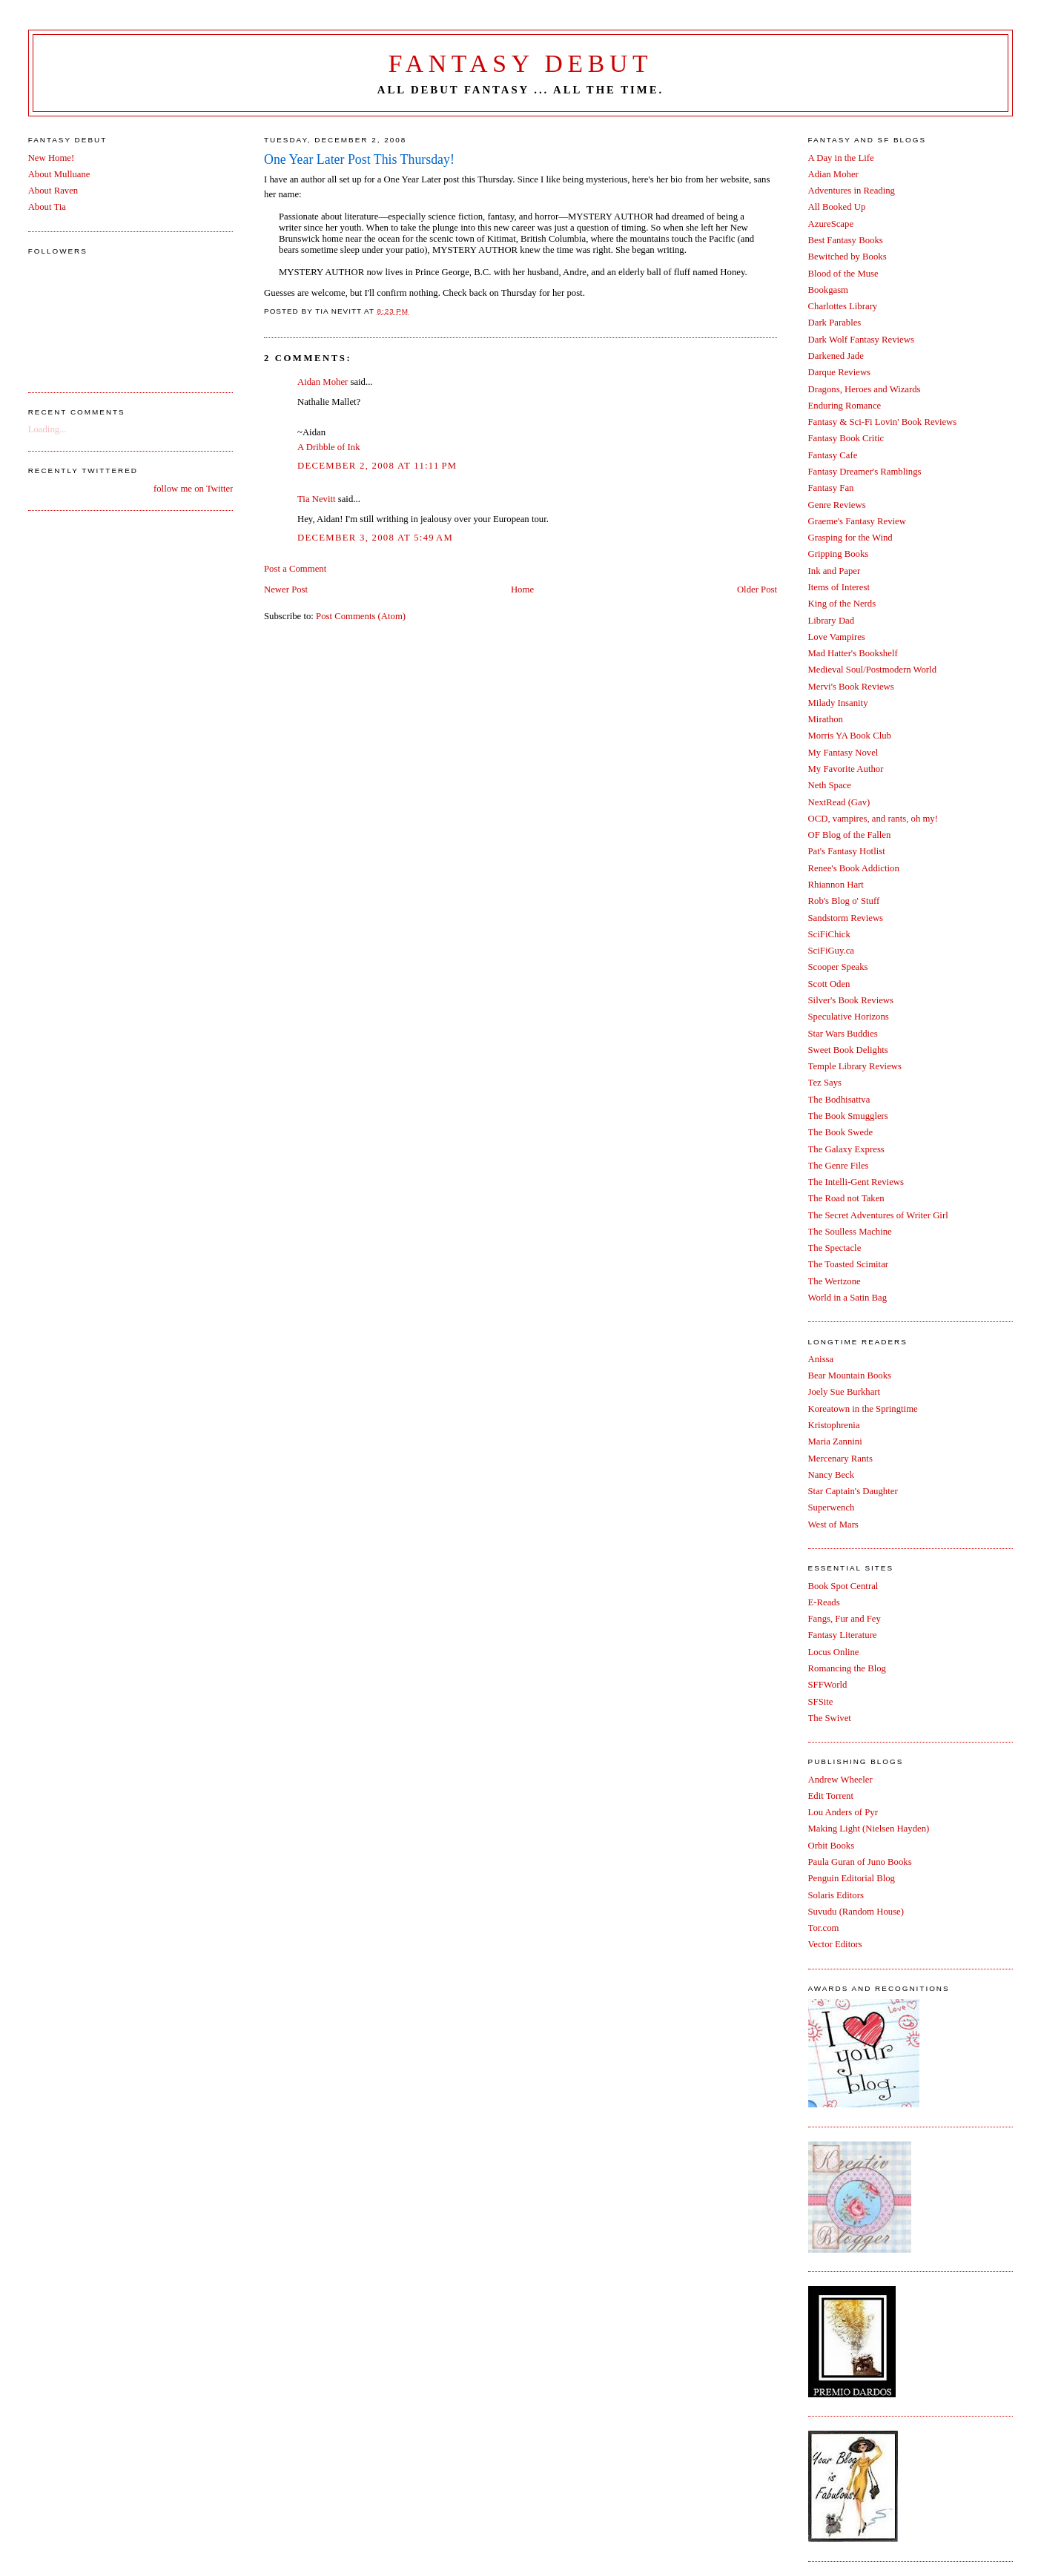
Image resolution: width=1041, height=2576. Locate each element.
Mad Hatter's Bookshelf (853, 653)
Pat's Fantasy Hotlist (846, 851)
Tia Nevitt (316, 499)
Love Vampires (836, 637)
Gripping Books (838, 554)
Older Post (757, 589)
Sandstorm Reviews (846, 918)
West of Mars (833, 1524)
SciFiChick (829, 934)
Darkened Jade (836, 356)
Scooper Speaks (838, 967)
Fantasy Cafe (833, 455)
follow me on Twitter (193, 488)
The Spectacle (835, 1248)
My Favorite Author (846, 769)
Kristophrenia (834, 1425)
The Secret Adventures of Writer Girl (878, 1215)
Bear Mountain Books (849, 1375)
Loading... (47, 429)
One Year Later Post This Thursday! (359, 159)
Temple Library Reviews (855, 1066)
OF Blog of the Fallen (849, 835)
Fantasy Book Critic (846, 438)
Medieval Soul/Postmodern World (872, 669)
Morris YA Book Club (849, 735)
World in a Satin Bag (848, 1297)
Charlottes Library (843, 306)
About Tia (47, 207)
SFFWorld (827, 1685)
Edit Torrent (830, 1796)
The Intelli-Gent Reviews (856, 1182)
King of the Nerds (842, 603)
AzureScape (831, 224)
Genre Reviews (837, 505)
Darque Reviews (839, 372)
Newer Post (286, 589)
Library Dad (831, 620)
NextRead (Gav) (839, 802)
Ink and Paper (834, 571)
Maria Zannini (835, 1441)
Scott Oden (829, 984)
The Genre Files (838, 1165)
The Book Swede (840, 1132)
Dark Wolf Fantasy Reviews (861, 339)
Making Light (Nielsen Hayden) (869, 1828)
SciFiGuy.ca (831, 950)
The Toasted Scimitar (848, 1264)
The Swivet (829, 1718)
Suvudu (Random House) (856, 1911)
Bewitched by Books (847, 256)
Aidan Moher (322, 382)
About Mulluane (59, 174)
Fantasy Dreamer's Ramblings (865, 471)
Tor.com (823, 1928)
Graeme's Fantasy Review (857, 521)
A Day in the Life (841, 158)
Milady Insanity (838, 703)
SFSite (820, 1702)
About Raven (53, 190)
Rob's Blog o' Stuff (844, 901)
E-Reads (824, 1602)
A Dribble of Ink (328, 447)
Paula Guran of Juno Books (860, 1862)
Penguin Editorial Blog (851, 1878)
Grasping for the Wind (850, 537)
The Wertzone (834, 1281)
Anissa (821, 1359)
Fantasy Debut (521, 63)
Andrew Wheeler (840, 1779)
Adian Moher (833, 174)
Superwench (831, 1507)
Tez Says (825, 1082)
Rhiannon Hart (836, 884)
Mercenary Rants (840, 1458)
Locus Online (833, 1652)
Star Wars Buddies (843, 1033)
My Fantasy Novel (843, 752)
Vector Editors (835, 1944)
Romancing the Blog (847, 1668)
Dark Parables (835, 322)
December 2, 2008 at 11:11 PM (377, 465)
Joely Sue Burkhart (844, 1392)
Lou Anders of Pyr (843, 1812)
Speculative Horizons (848, 1016)
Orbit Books (831, 1845)
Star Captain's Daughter (853, 1491)
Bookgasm (828, 290)
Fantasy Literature (842, 1635)
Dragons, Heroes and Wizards (864, 389)
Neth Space (829, 785)
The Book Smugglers (848, 1116)
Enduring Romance (845, 405)
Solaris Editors (836, 1895)
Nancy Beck (831, 1475)
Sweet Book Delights (848, 1050)
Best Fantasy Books (845, 240)
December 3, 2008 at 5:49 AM (375, 537)
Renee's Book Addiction (853, 868)
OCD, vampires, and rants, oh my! (873, 818)
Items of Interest (839, 587)
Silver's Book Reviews (851, 1000)
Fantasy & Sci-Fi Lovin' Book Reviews (882, 422)
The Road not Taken (846, 1198)
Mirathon (825, 719)
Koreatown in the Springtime (863, 1409)
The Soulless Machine (850, 1231)
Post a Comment (295, 569)
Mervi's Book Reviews (851, 686)
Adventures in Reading (851, 190)
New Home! (51, 158)
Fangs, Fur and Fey (844, 1619)
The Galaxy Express (846, 1149)
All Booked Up (837, 207)
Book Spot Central (843, 1586)
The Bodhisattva (839, 1099)
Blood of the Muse (843, 273)
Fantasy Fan (831, 488)
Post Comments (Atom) (361, 616)
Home (522, 589)
